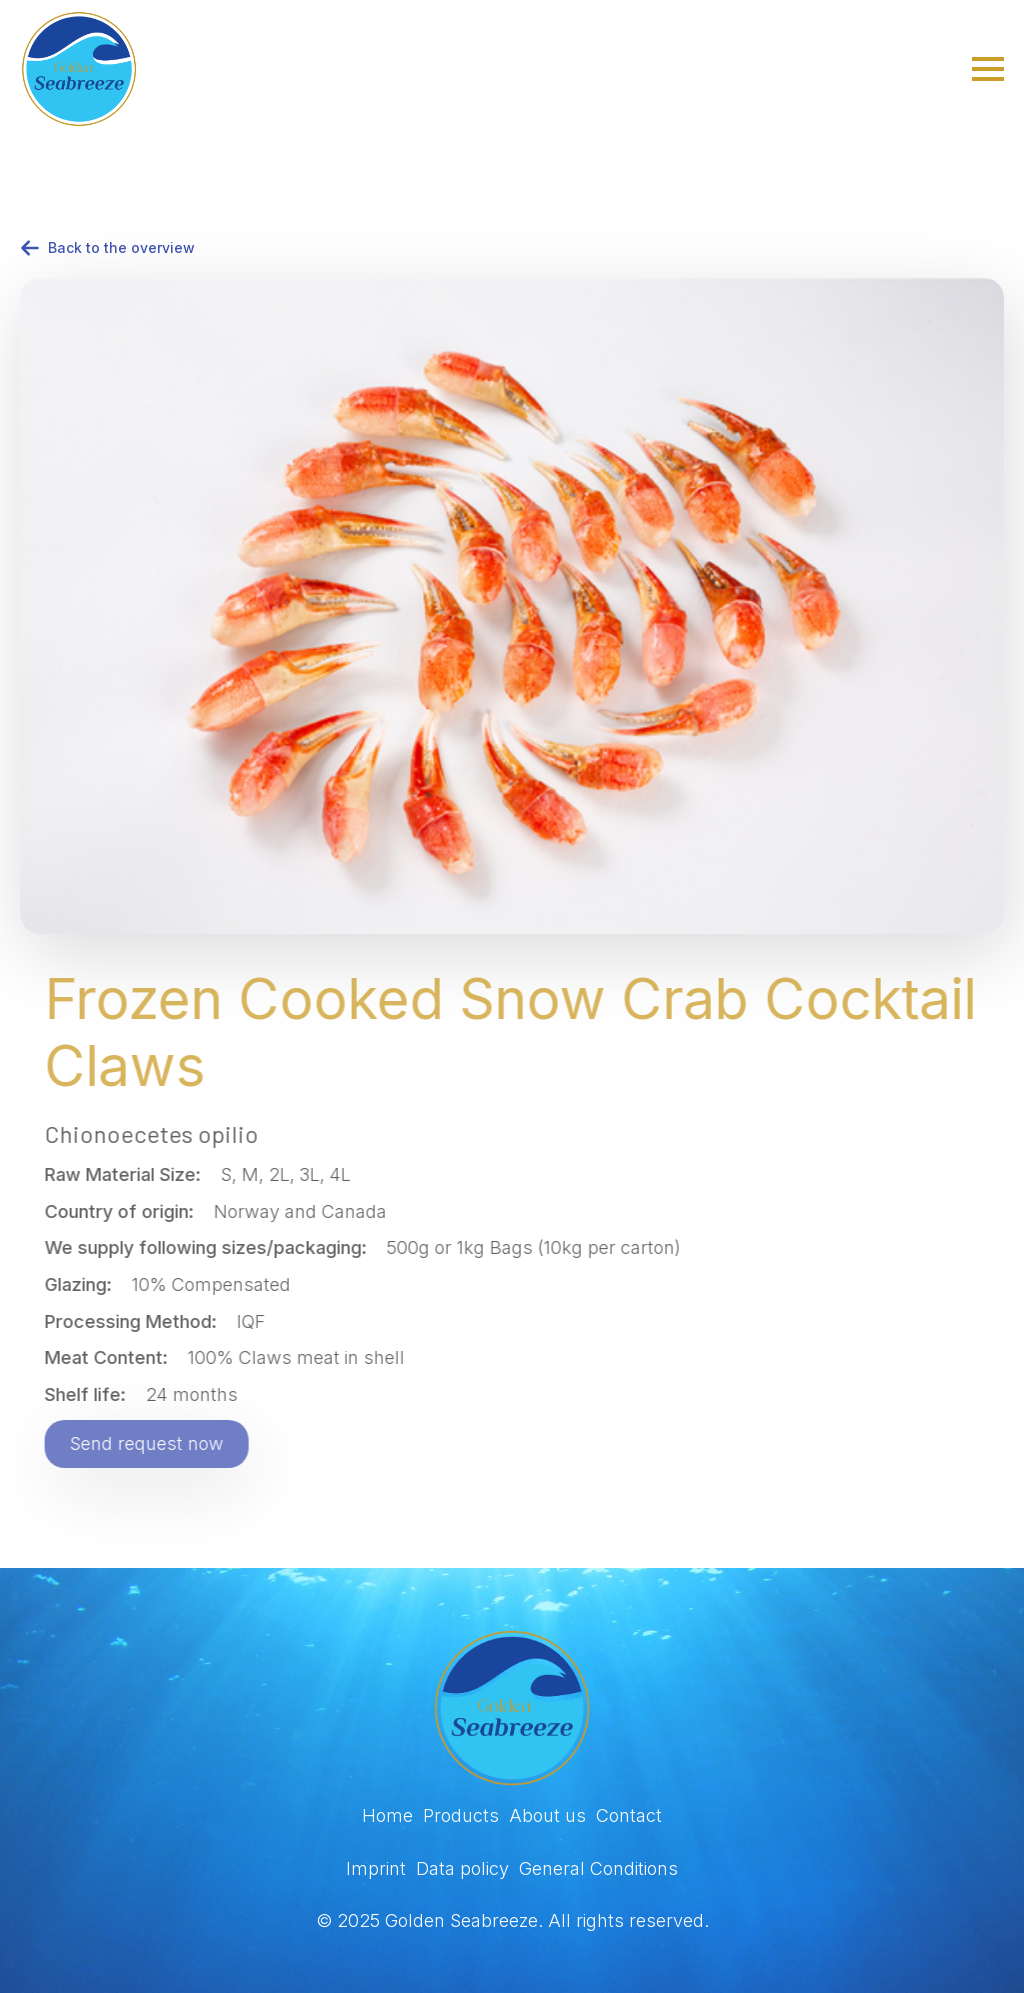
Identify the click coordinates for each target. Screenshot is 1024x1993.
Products (461, 1815)
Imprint (376, 1868)
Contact (629, 1815)
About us (547, 1815)
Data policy (462, 1868)
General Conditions (598, 1868)
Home (387, 1815)
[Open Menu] (988, 69)
